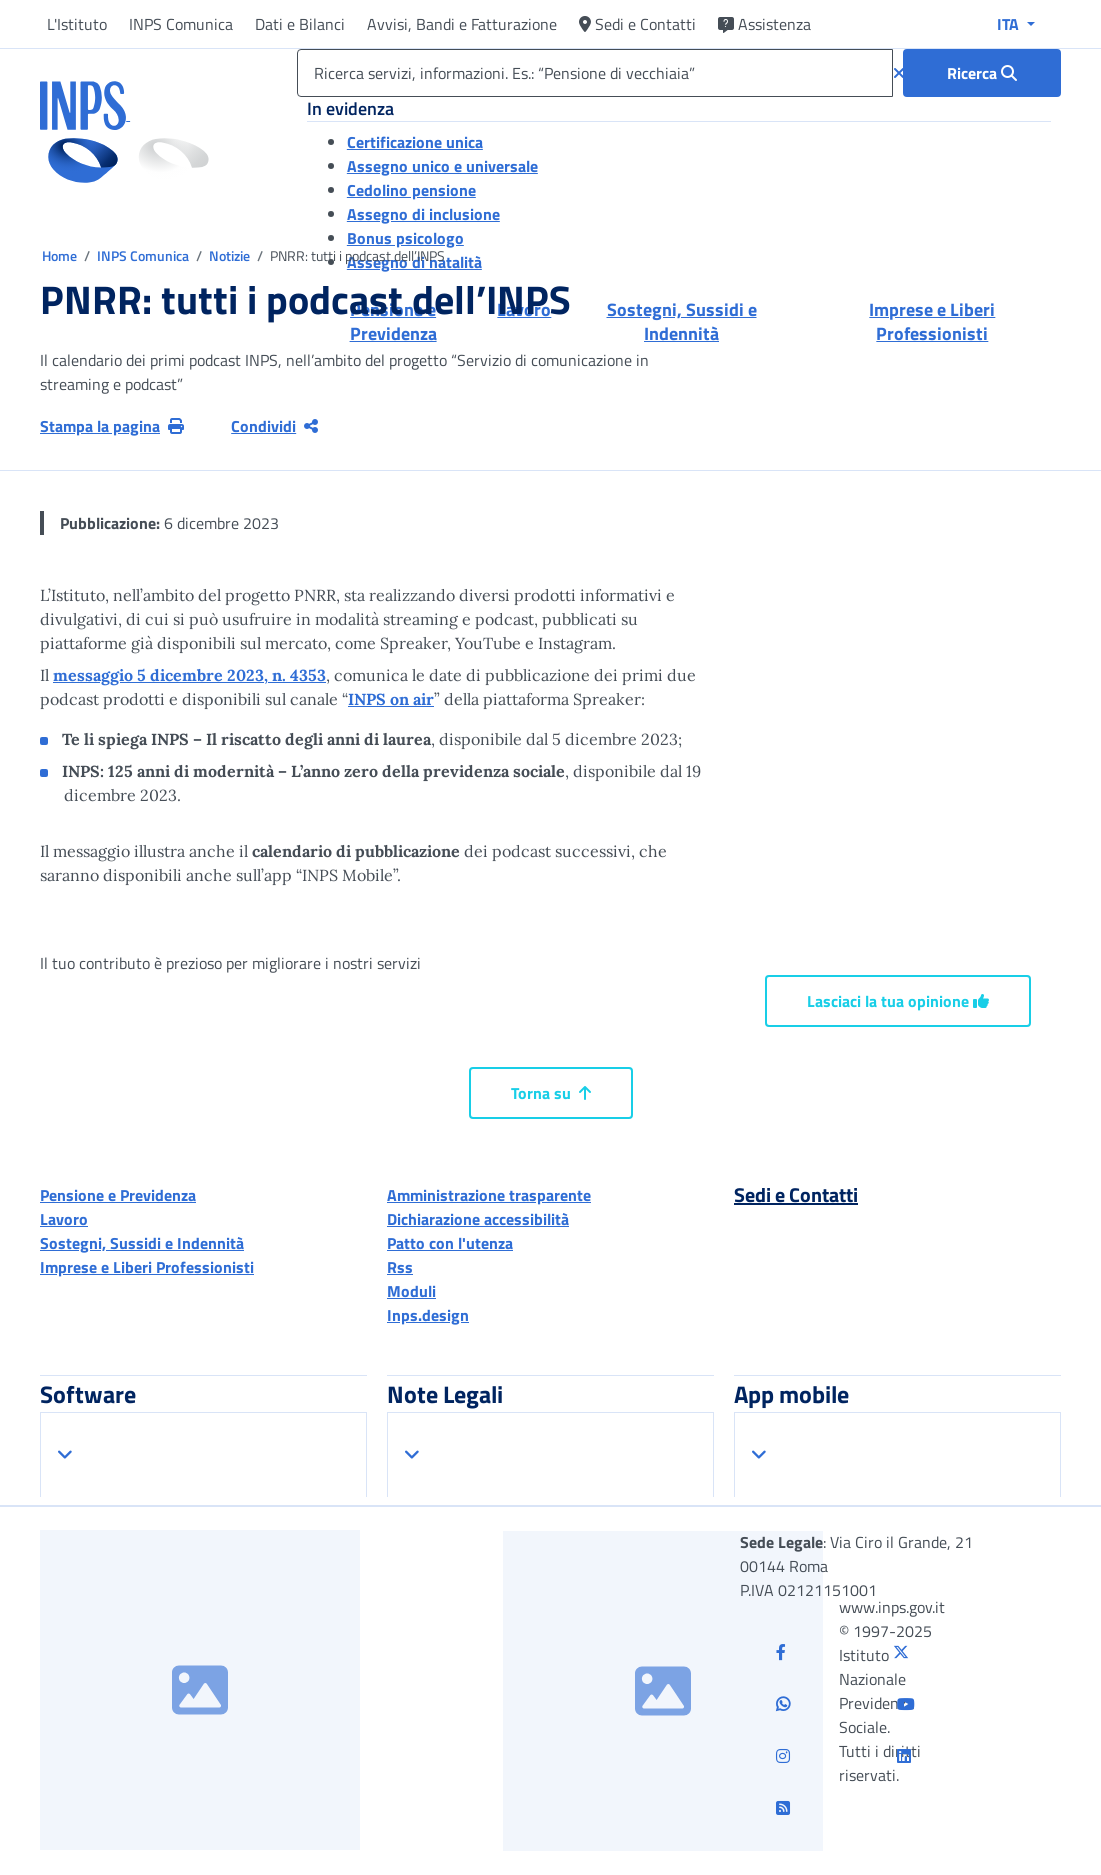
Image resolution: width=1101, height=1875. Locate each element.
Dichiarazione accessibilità (478, 1219)
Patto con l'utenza (450, 1243)
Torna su (551, 1093)
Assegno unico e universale (442, 166)
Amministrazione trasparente (489, 1195)
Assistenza (764, 24)
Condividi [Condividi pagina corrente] (274, 426)
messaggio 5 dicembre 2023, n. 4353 (189, 675)
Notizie (229, 255)
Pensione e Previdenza (118, 1195)
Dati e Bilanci (300, 24)
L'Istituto (77, 24)
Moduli (411, 1291)
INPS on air (391, 699)
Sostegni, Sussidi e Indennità (142, 1243)
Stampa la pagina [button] (112, 426)
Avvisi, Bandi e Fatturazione (462, 24)
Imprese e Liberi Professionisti (147, 1267)
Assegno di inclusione (423, 214)
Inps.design (428, 1315)
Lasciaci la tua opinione (898, 1001)
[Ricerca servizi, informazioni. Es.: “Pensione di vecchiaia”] (595, 73)
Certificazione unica (415, 142)
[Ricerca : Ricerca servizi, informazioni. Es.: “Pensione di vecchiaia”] (982, 73)
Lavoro (64, 1219)
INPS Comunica (181, 24)
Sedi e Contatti (637, 24)
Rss (400, 1267)
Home (61, 255)
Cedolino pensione (411, 190)
